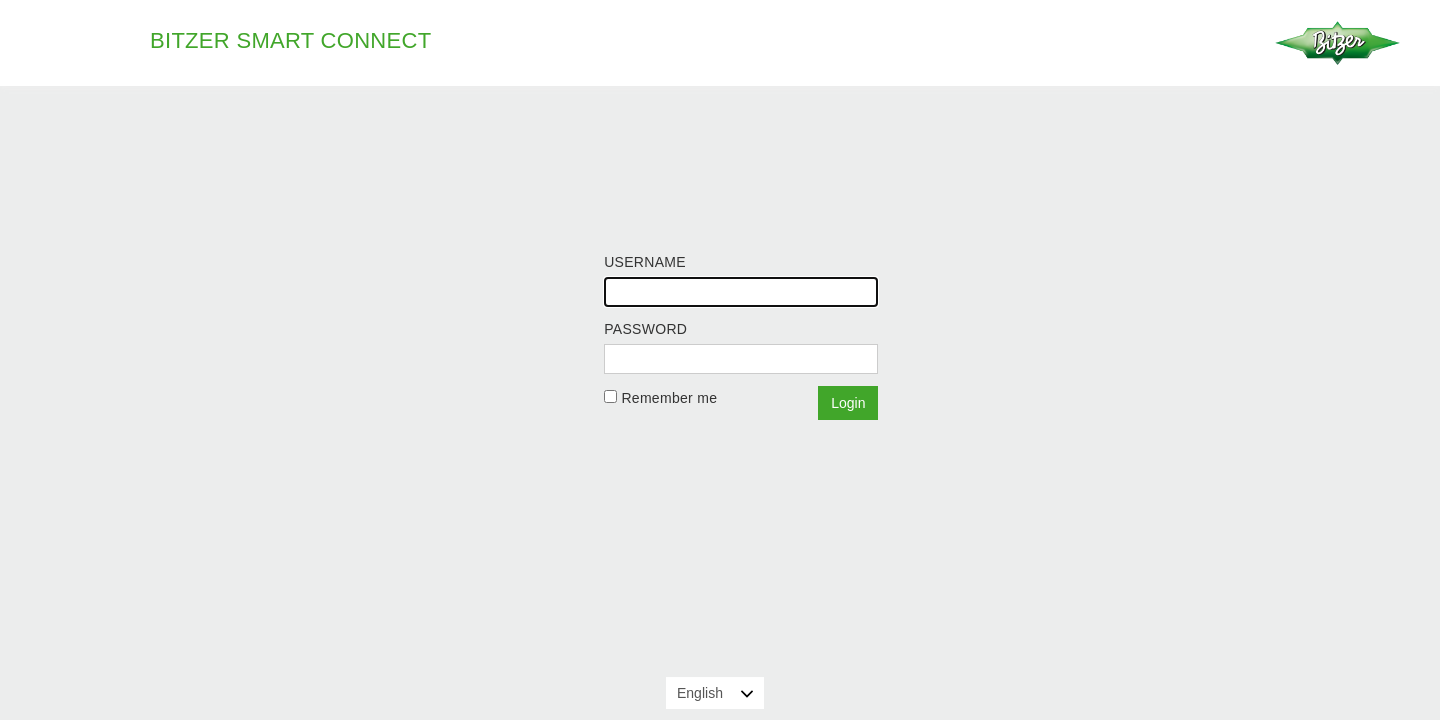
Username (645, 262)
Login (848, 403)
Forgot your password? (678, 426)
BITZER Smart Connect (290, 40)
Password (645, 329)
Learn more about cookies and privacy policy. (1016, 694)
